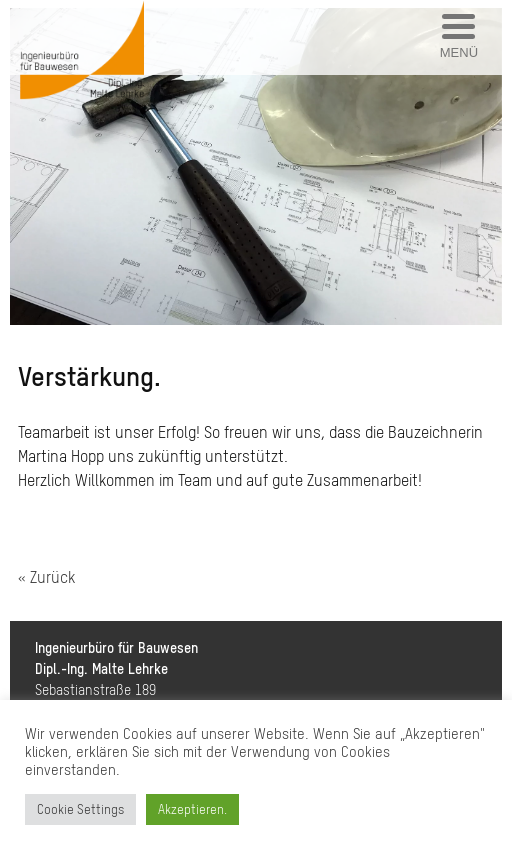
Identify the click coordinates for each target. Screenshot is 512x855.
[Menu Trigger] (458, 37)
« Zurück (46, 577)
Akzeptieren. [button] (192, 809)
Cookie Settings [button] (80, 809)
